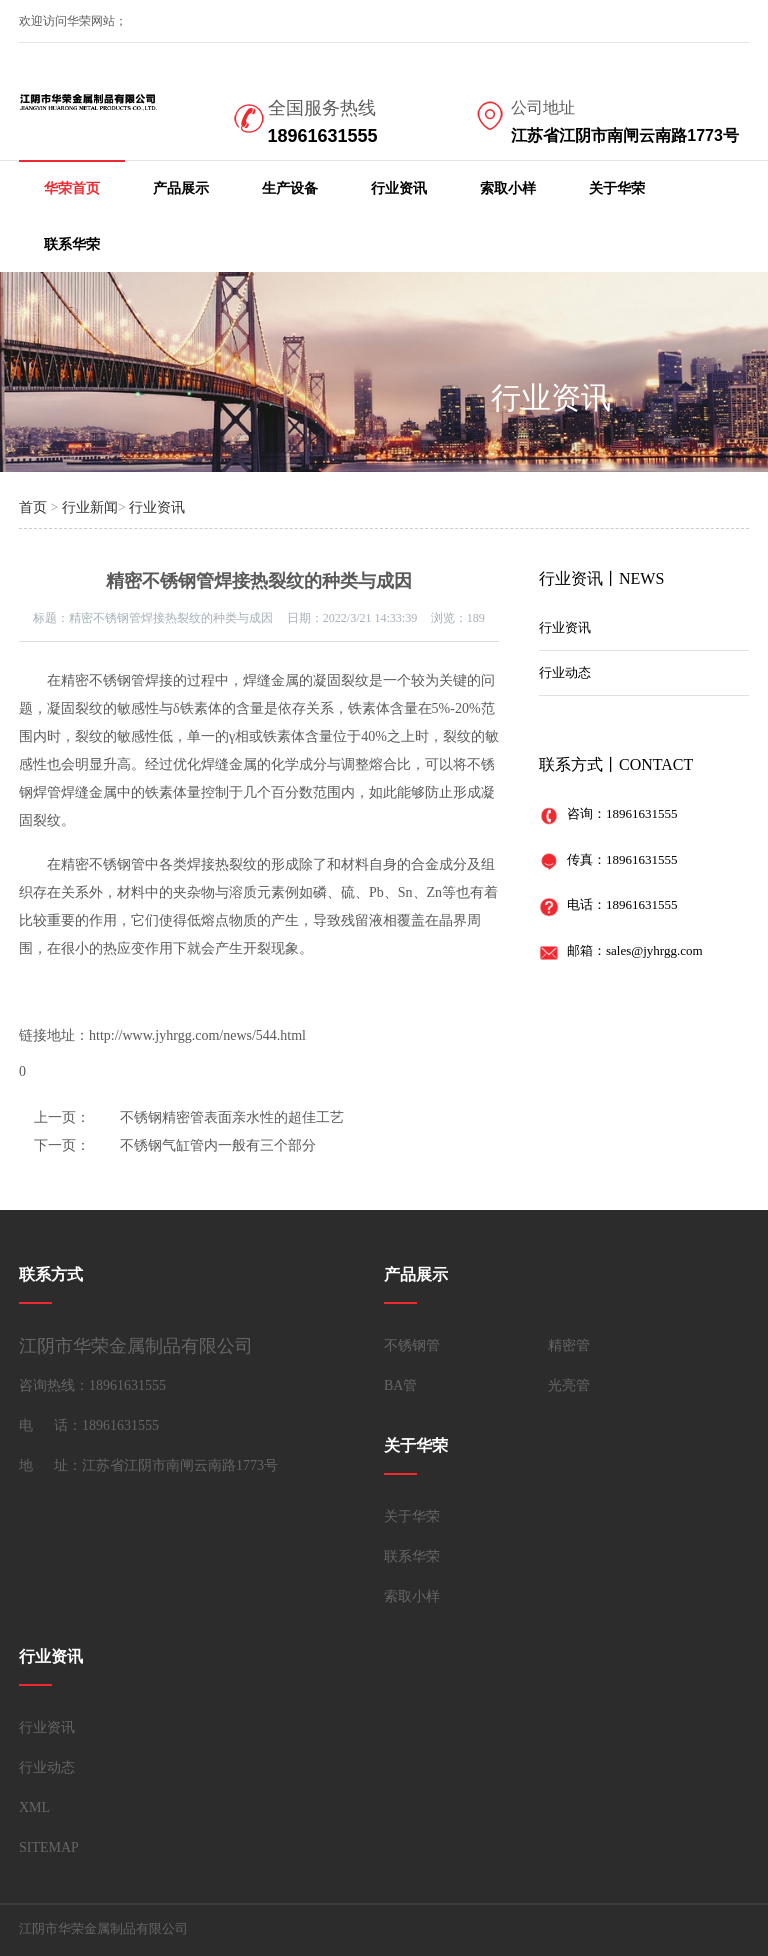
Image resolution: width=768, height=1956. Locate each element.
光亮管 (569, 1385)
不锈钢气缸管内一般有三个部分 (218, 1145)
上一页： (62, 1117)
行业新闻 (90, 507)
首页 (33, 507)
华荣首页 (72, 188)
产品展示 (181, 188)
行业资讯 (399, 188)
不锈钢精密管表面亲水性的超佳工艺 (232, 1117)
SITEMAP (49, 1847)
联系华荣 (72, 244)
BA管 (400, 1385)
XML (34, 1807)
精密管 (569, 1345)
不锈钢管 (412, 1345)
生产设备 (290, 188)
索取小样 (508, 188)
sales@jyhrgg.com (654, 950)
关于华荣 (617, 188)
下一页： (62, 1145)
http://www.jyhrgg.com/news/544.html (197, 1035)
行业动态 (565, 672)
